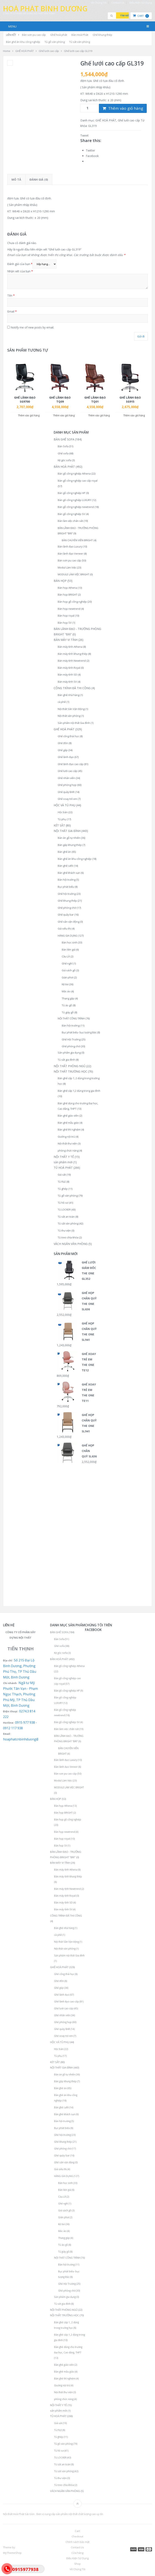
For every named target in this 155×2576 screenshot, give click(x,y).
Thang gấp (68, 998)
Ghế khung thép (102, 35)
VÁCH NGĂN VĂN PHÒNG (71, 1244)
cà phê (62, 702)
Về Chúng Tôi (99, 2)
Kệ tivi (65, 984)
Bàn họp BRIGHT (67, 594)
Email (12, 311)
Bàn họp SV (65, 622)
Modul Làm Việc (67, 567)
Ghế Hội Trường (71, 1039)
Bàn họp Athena (67, 588)
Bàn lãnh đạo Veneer (70, 553)
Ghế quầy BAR (66, 792)
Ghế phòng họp (67, 785)
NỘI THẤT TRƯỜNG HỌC (70, 1071)
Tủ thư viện (64, 1230)
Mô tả (16, 179)
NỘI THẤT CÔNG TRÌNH (71, 1018)
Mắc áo (66, 991)
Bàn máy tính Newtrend (72, 660)
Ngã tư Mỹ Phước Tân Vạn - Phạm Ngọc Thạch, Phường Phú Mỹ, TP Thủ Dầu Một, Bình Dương (20, 1694)
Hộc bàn (63, 812)
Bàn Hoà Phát (79, 35)
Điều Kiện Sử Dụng (140, 2)
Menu (12, 26)
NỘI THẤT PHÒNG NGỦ (69, 1066)
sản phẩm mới (63, 1162)
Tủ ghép (63, 1189)
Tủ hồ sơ (63, 1202)
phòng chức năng (68, 1150)
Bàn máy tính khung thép (72, 654)
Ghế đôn (63, 743)
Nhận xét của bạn (20, 271)
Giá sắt (62, 1174)
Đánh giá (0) (38, 179)
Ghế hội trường (67, 894)
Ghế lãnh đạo (66, 757)
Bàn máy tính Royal (69, 668)
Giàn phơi (67, 977)
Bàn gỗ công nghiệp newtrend (76, 507)
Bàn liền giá (68, 949)
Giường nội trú (66, 1136)
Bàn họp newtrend (69, 609)
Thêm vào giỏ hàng (125, 108)
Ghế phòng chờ (67, 908)
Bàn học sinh (69, 942)
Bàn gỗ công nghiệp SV (71, 514)
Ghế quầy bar (66, 914)
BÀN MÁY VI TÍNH (66, 640)
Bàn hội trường (66, 879)
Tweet (84, 135)
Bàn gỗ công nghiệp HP (71, 493)
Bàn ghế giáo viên (68, 1115)
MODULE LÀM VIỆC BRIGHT (73, 574)
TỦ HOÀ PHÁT (63, 1168)
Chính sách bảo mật (77, 2542)
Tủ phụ (62, 819)
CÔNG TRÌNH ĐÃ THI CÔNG (72, 688)
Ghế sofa (63, 453)
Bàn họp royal (66, 615)
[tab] (16, 179)
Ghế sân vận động (68, 921)
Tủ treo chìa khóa (68, 1237)
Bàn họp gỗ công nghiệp (72, 601)
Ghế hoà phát (58, 35)
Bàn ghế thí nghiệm (69, 1129)
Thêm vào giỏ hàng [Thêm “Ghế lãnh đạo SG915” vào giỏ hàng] (134, 415)
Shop (77, 2563)
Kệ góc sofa (64, 460)
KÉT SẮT (59, 825)
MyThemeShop (12, 2553)
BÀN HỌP (60, 581)
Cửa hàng (77, 2553)
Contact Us (118, 2)
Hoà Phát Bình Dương (37, 8)
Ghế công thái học (68, 736)
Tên (11, 295)
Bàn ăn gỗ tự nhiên (69, 838)
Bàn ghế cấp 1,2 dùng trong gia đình (79, 1091)
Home (6, 51)
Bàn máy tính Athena (70, 646)
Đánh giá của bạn (19, 264)
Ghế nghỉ (67, 963)
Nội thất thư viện (67, 1143)
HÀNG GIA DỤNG (67, 935)
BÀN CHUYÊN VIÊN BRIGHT (77, 540)
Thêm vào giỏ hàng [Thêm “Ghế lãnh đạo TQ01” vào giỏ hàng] (99, 415)
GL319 (92, 126)
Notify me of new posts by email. (32, 327)
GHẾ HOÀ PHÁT (24, 51)
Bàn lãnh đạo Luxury (70, 546)
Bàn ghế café (65, 865)
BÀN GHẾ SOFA (64, 439)
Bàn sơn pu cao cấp (34, 35)
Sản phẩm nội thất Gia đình (74, 723)
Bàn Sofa (63, 446)
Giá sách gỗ (68, 970)
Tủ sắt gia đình (66, 1059)
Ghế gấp (63, 750)
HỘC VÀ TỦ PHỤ (64, 805)
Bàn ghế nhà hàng (68, 695)
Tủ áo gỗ (67, 1005)
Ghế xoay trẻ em (67, 799)
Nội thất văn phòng (69, 716)
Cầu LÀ (66, 956)
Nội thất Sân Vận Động (71, 709)
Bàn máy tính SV (67, 681)
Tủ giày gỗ (68, 1012)
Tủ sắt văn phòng (79, 42)
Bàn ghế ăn (64, 852)
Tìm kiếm (119, 15)
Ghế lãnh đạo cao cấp (70, 764)
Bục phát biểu (66, 886)
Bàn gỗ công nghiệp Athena (74, 473)
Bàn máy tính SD (67, 674)
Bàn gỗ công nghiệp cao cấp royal (77, 480)
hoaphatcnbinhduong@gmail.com (28, 1739)
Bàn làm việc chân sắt (70, 521)
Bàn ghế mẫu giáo (68, 1122)
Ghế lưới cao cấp (49, 51)
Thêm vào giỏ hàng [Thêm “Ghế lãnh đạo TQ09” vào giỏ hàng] (64, 415)
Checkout (77, 2536)
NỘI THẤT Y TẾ (64, 1157)
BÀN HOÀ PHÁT (64, 466)
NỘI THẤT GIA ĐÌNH (67, 831)
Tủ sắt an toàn (66, 1216)
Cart (141, 16)
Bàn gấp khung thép (70, 845)
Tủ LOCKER (64, 1209)
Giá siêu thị (64, 928)
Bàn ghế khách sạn (69, 873)
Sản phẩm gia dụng (69, 1052)
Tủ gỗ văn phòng (55, 42)
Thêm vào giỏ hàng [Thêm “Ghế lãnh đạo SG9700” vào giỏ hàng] (29, 415)
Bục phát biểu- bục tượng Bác (79, 1032)
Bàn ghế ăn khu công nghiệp (23, 42)
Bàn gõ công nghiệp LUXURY (74, 500)
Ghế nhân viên (66, 778)
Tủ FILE (62, 1181)
